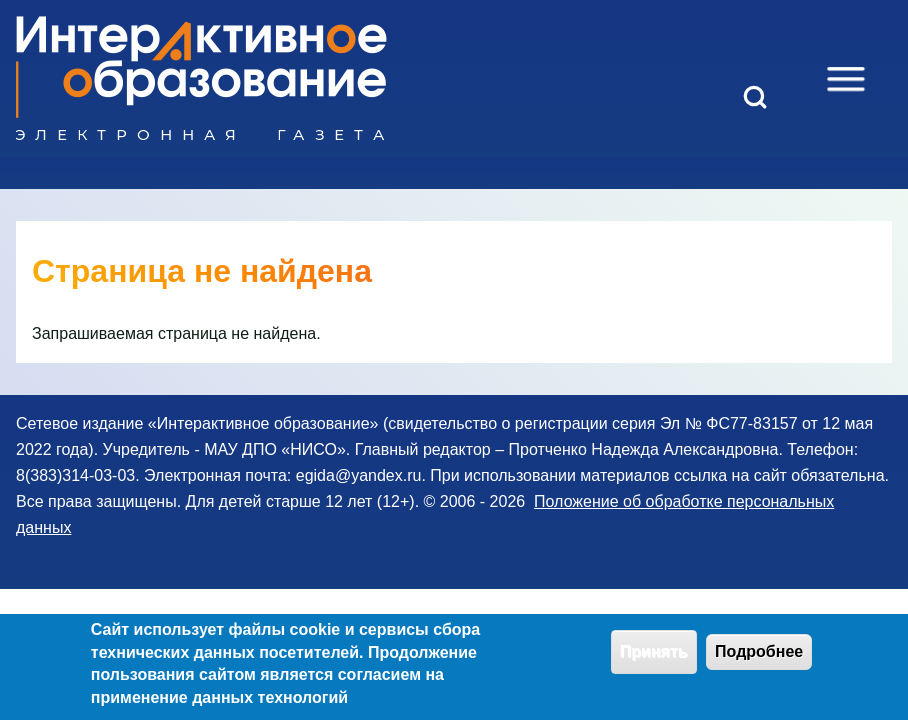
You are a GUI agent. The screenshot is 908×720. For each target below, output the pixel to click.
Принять (654, 658)
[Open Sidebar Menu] (846, 79)
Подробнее (759, 658)
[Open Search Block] (755, 97)
